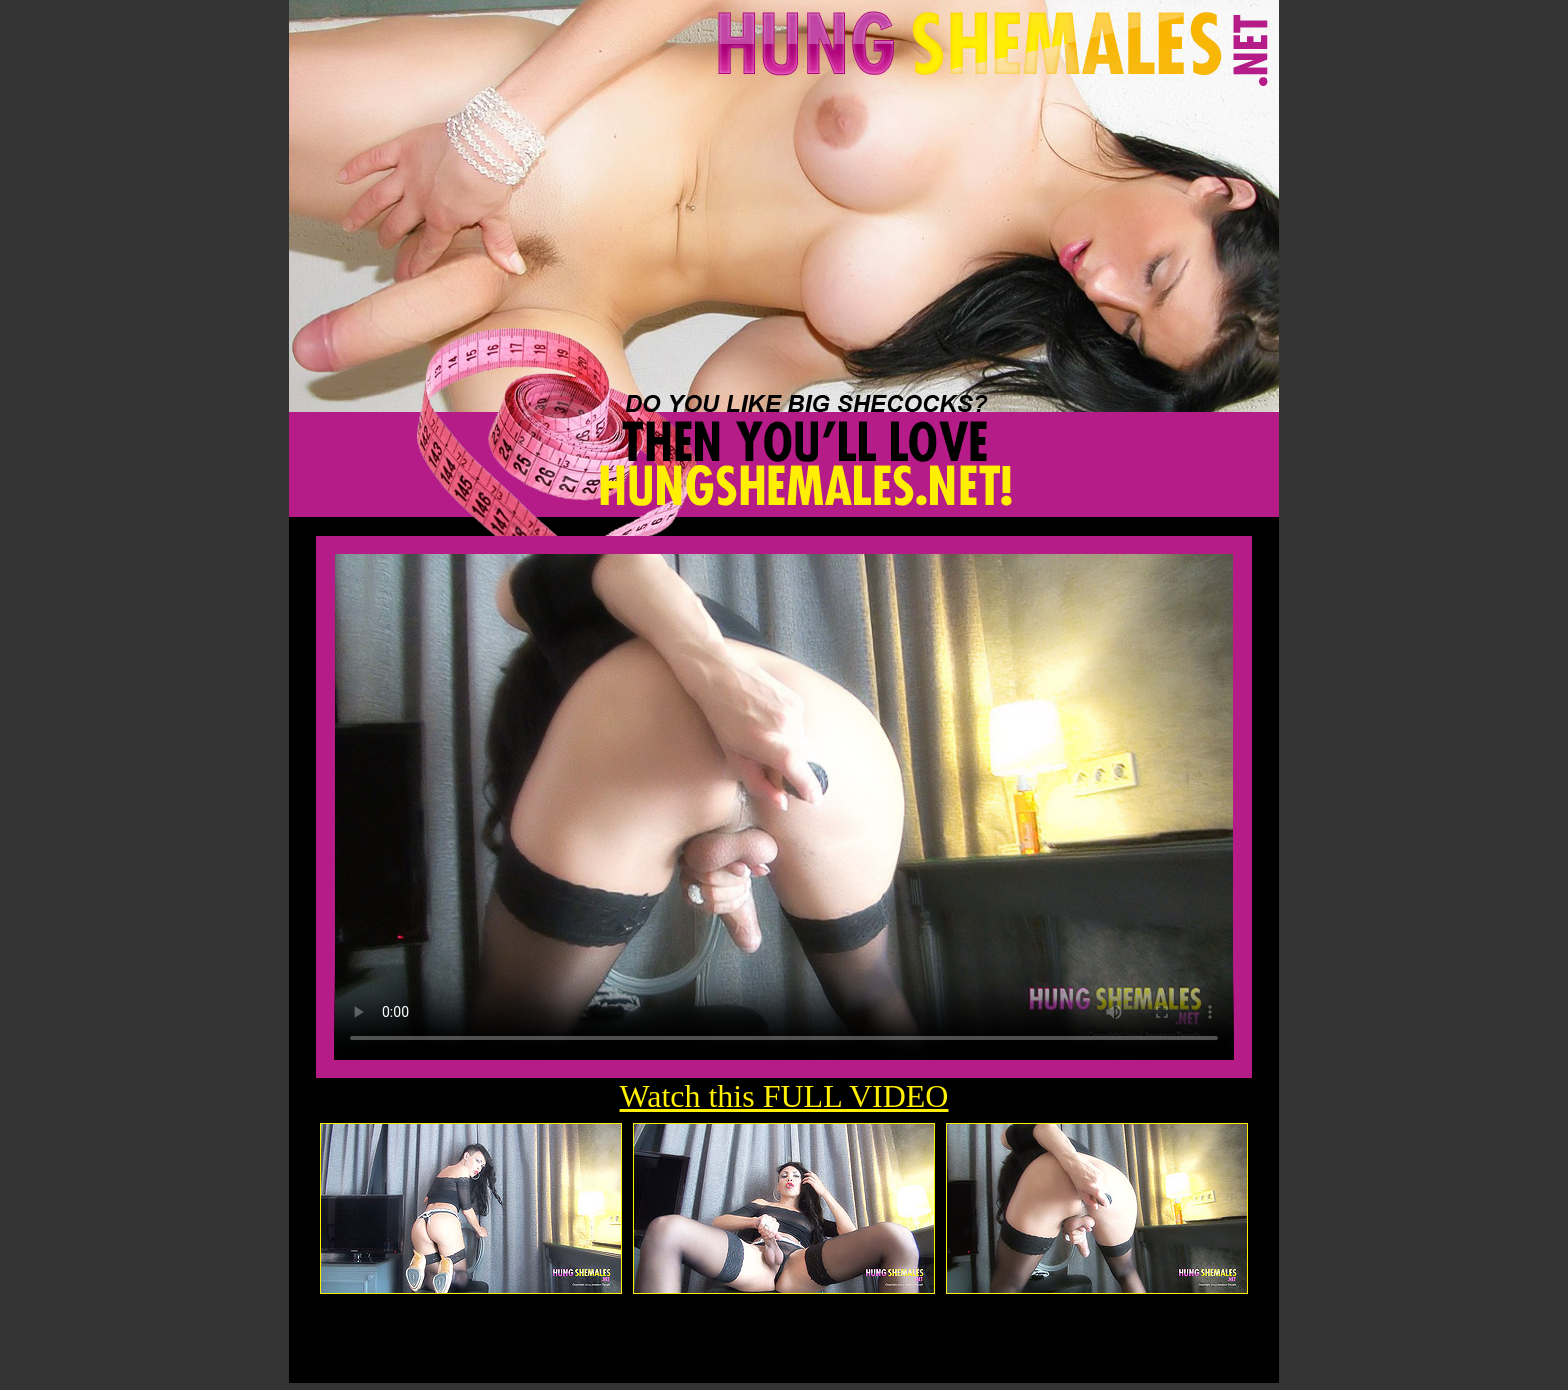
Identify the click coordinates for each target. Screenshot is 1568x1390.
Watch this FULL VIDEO (784, 1096)
